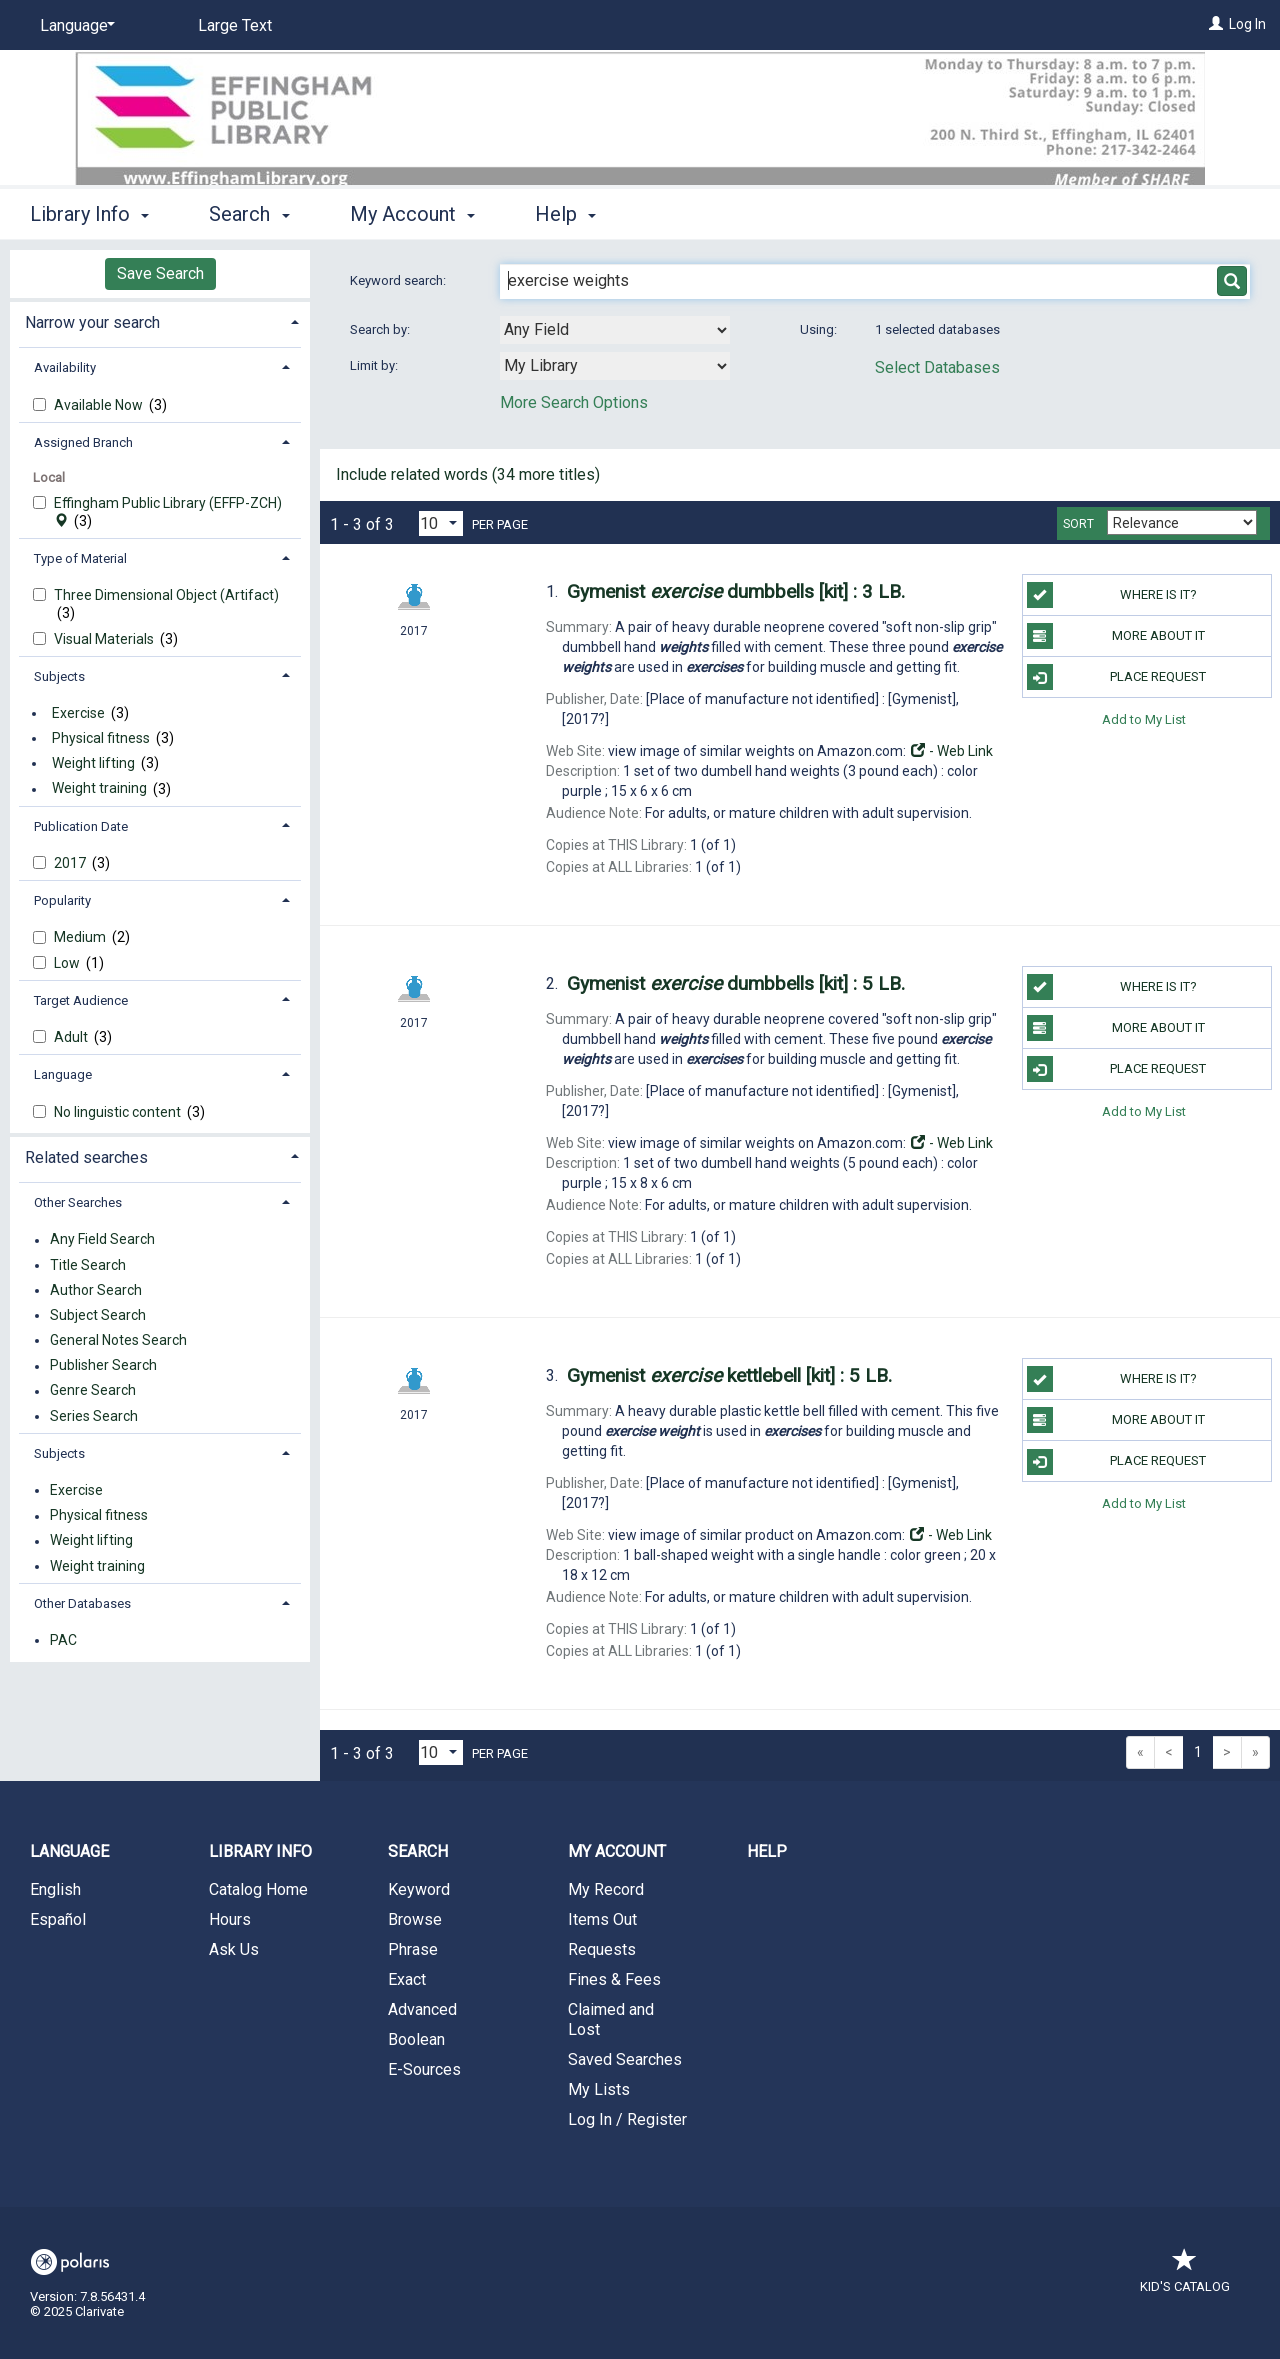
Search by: (381, 329)
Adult (72, 1037)
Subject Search (98, 1315)
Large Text (235, 25)
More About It (1116, 636)
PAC (63, 1640)
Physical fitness (101, 738)
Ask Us (234, 1949)
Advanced (422, 2009)
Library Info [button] (89, 214)
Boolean (416, 2039)
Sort (1078, 524)
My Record (606, 1889)
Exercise (78, 713)
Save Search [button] (160, 273)
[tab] (160, 320)
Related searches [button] (86, 1157)
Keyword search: (399, 280)
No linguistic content (119, 1112)
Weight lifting (93, 763)
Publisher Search (103, 1366)
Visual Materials (105, 639)
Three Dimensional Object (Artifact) (166, 595)
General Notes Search (118, 1340)
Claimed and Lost (611, 2019)
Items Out (602, 1919)
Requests (602, 1949)
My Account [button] (412, 214)
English (55, 1889)
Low (68, 963)
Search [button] (249, 214)
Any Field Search (102, 1240)
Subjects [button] (59, 676)
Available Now (100, 405)
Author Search (96, 1290)
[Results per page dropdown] (441, 523)
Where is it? (1112, 595)
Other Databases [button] (82, 1603)
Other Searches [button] (78, 1202)
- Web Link (951, 751)
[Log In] (1216, 24)
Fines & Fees (614, 1979)
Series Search (94, 1416)
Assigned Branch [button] (83, 442)
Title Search (88, 1265)
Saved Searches (625, 2059)
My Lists (599, 2089)
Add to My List (1144, 718)
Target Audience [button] (81, 1000)
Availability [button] (65, 367)
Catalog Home (258, 1889)
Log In (1247, 24)
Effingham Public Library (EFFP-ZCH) (168, 512)
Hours (230, 1919)
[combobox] (615, 330)
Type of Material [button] (80, 558)
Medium (81, 937)
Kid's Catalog (1185, 2276)
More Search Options (574, 402)
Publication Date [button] (81, 826)
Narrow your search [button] (92, 322)
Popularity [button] (62, 900)
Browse (415, 1919)
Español (58, 1919)
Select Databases (937, 367)
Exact (407, 1979)
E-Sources (424, 2069)
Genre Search (93, 1391)
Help (767, 1851)
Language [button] (63, 1074)
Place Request (1117, 677)
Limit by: (375, 365)
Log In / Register (627, 2119)
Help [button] (565, 214)
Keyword (419, 1889)
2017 (71, 863)
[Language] (74, 26)
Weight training (99, 789)
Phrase (413, 1949)
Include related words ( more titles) (468, 474)
